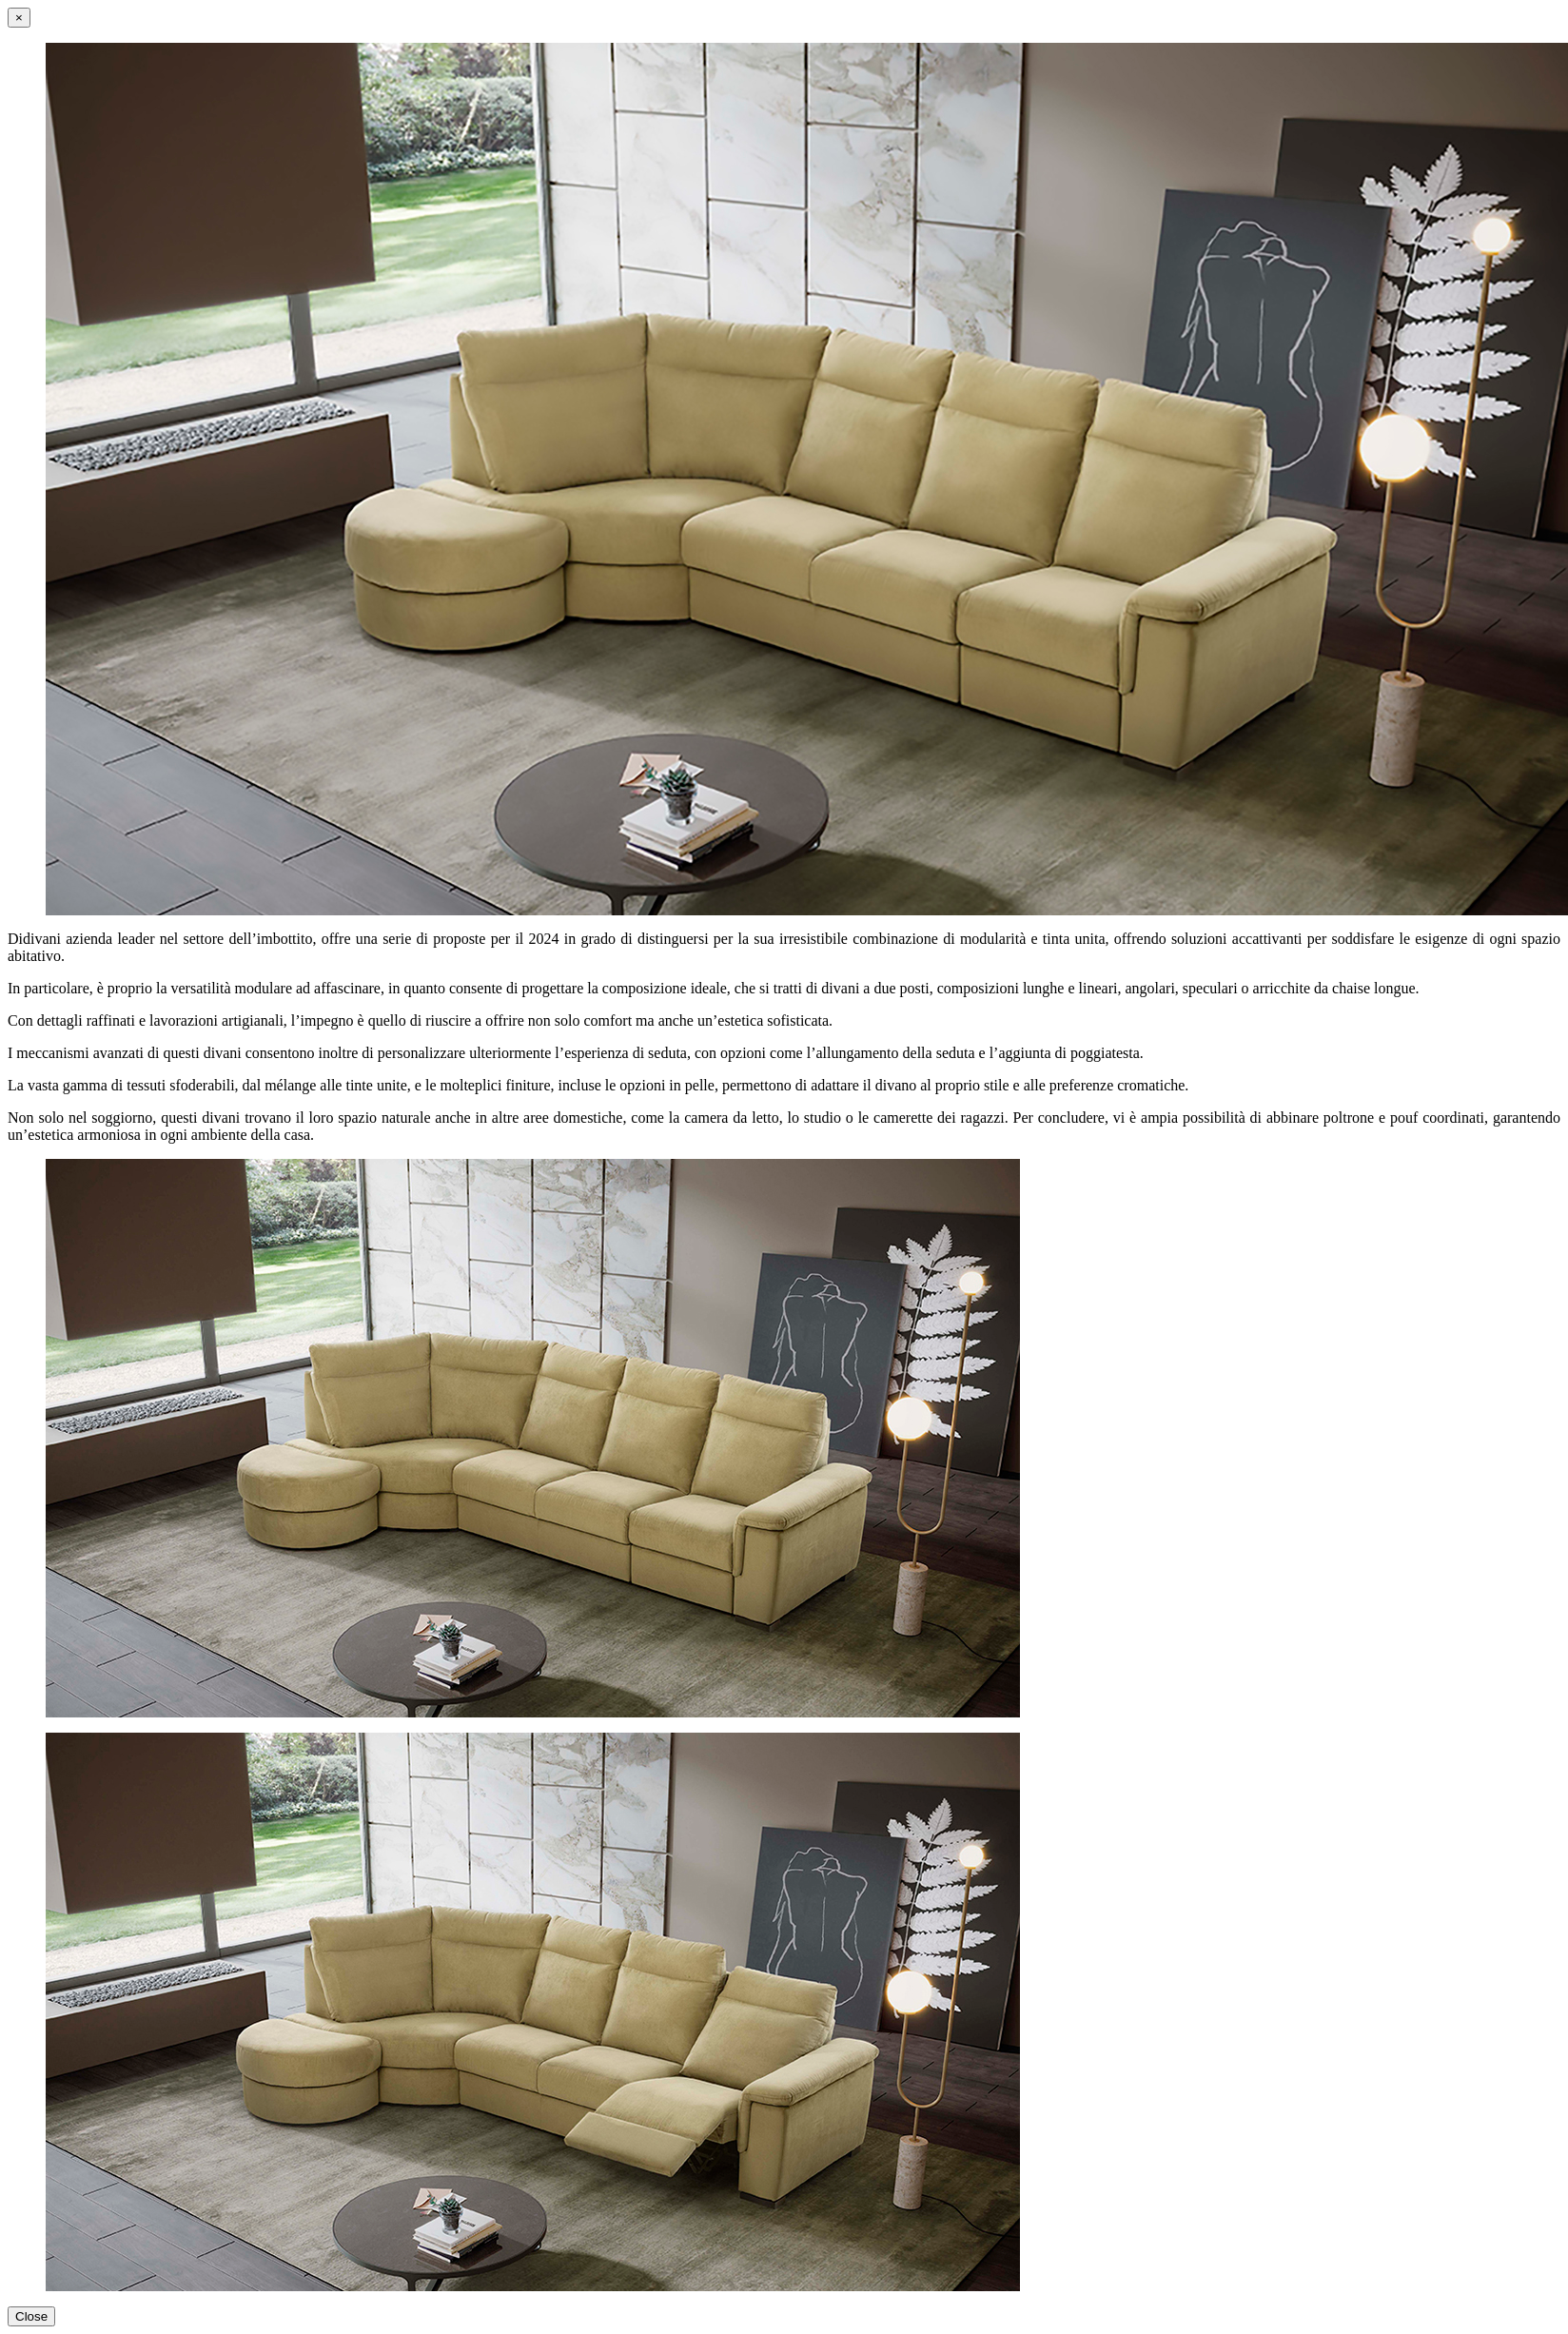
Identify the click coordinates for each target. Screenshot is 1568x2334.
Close (31, 2316)
